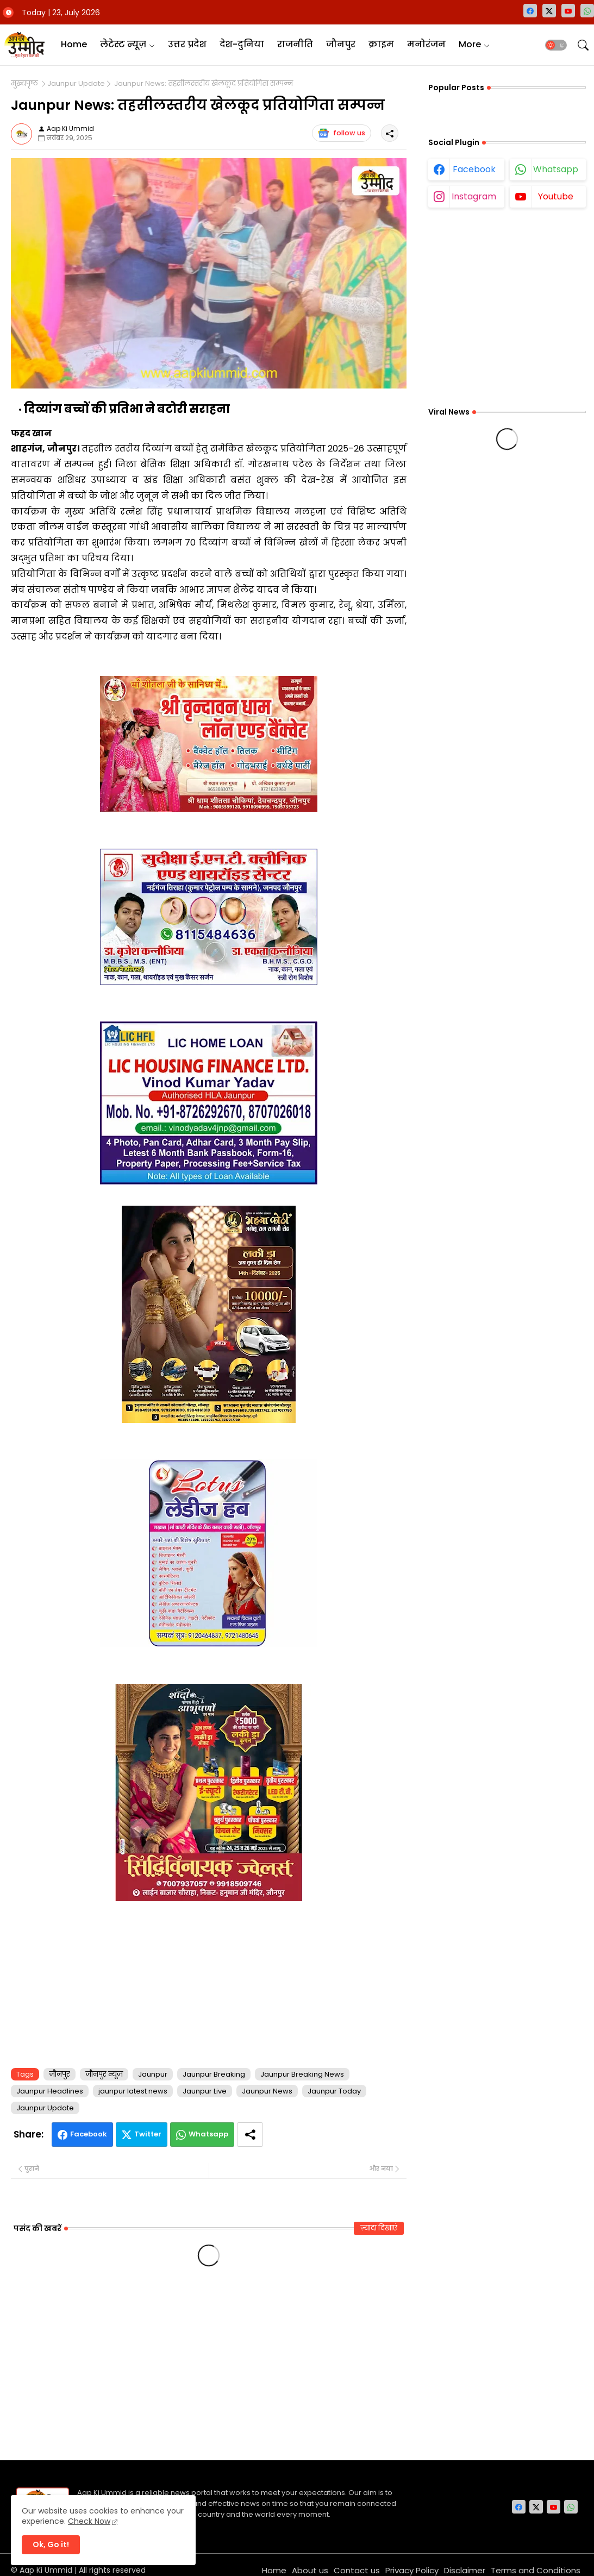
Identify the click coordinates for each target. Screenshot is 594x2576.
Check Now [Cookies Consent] (89, 2521)
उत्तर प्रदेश (187, 44)
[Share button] (250, 2134)
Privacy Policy (412, 2570)
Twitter (147, 2134)
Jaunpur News (267, 2091)
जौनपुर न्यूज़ (104, 2074)
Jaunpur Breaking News (302, 2074)
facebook (474, 169)
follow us (341, 133)
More (470, 44)
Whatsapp (208, 2134)
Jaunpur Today (334, 2091)
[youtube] (568, 10)
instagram (474, 196)
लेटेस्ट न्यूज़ (123, 44)
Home (74, 44)
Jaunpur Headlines (49, 2091)
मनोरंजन (426, 44)
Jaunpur (152, 2074)
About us (310, 2570)
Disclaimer (464, 2570)
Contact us (357, 2570)
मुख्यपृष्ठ (24, 84)
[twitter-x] (549, 10)
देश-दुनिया (242, 44)
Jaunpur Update (76, 84)
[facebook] (530, 10)
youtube (555, 196)
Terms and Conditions (535, 2570)
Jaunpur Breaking (214, 2074)
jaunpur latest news (132, 2091)
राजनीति (295, 44)
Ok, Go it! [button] (51, 2544)
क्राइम (381, 44)
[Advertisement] (209, 1982)
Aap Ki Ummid (46, 2570)
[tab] (73, 44)
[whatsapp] (587, 10)
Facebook (88, 2134)
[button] (556, 45)
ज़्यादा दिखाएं (378, 2228)
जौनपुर (340, 44)
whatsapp (555, 169)
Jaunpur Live (205, 2091)
